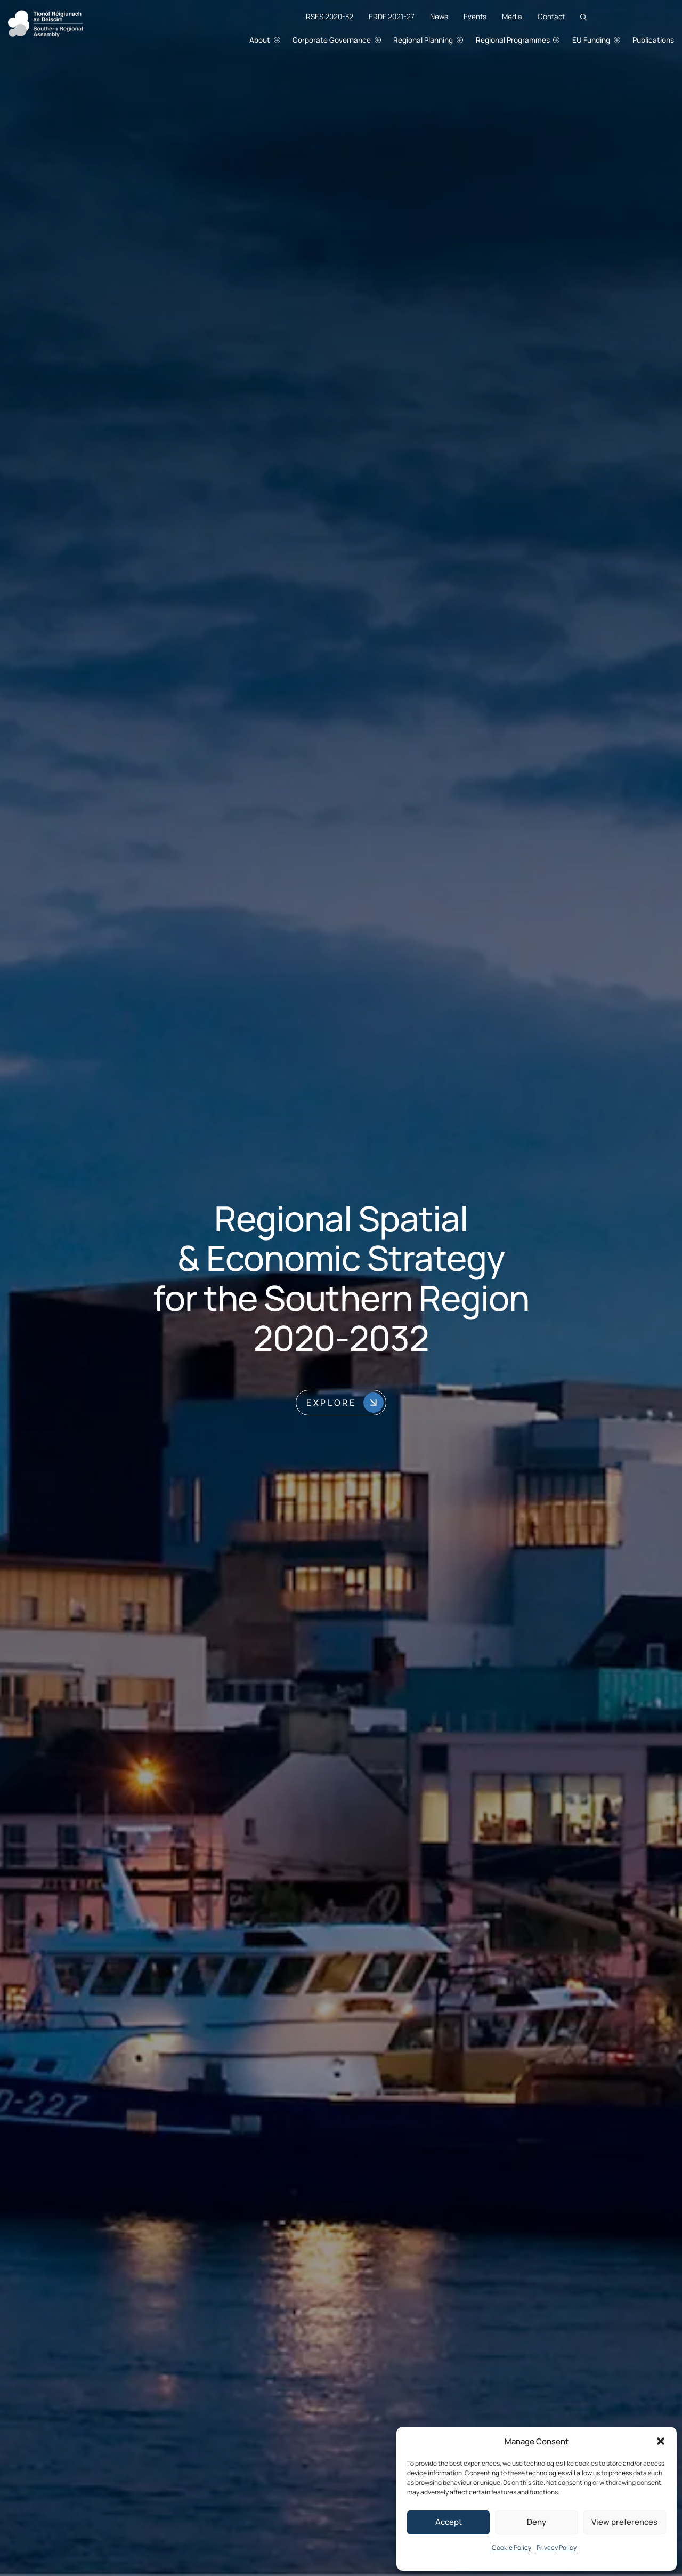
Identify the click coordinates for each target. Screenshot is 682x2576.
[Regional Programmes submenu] (567, 40)
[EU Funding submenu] (628, 40)
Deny (536, 2521)
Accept (448, 2521)
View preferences (624, 2521)
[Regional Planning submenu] (471, 40)
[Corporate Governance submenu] (389, 40)
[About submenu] (288, 40)
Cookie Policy (511, 2547)
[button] (660, 2441)
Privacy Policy (557, 2547)
